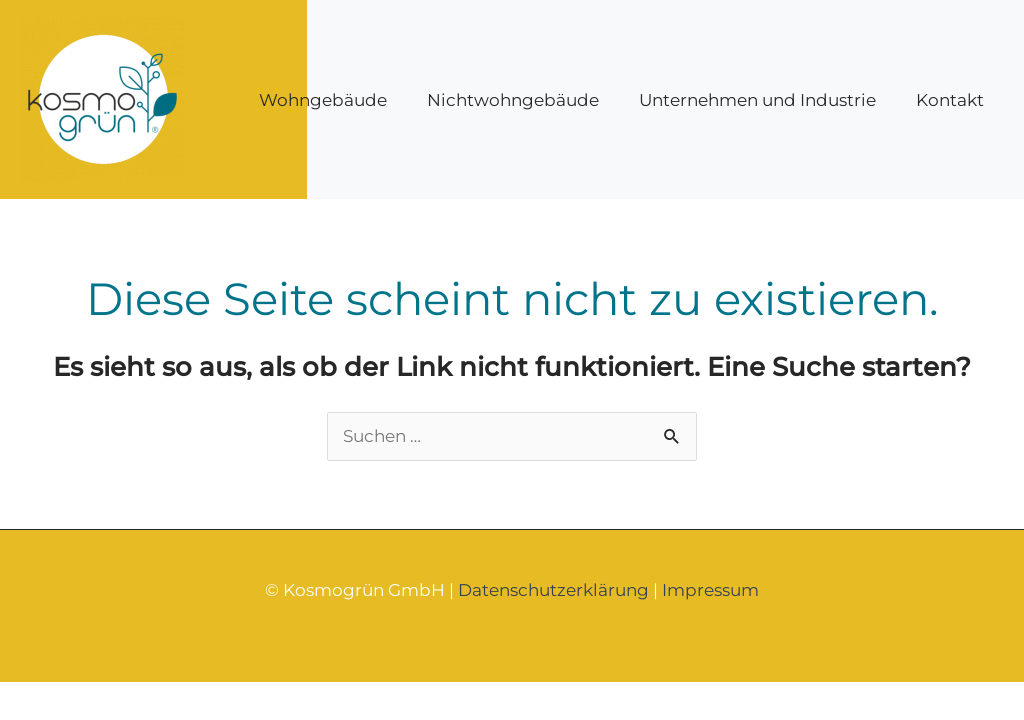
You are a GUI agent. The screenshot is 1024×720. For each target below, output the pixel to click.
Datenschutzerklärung (553, 590)
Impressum (710, 590)
